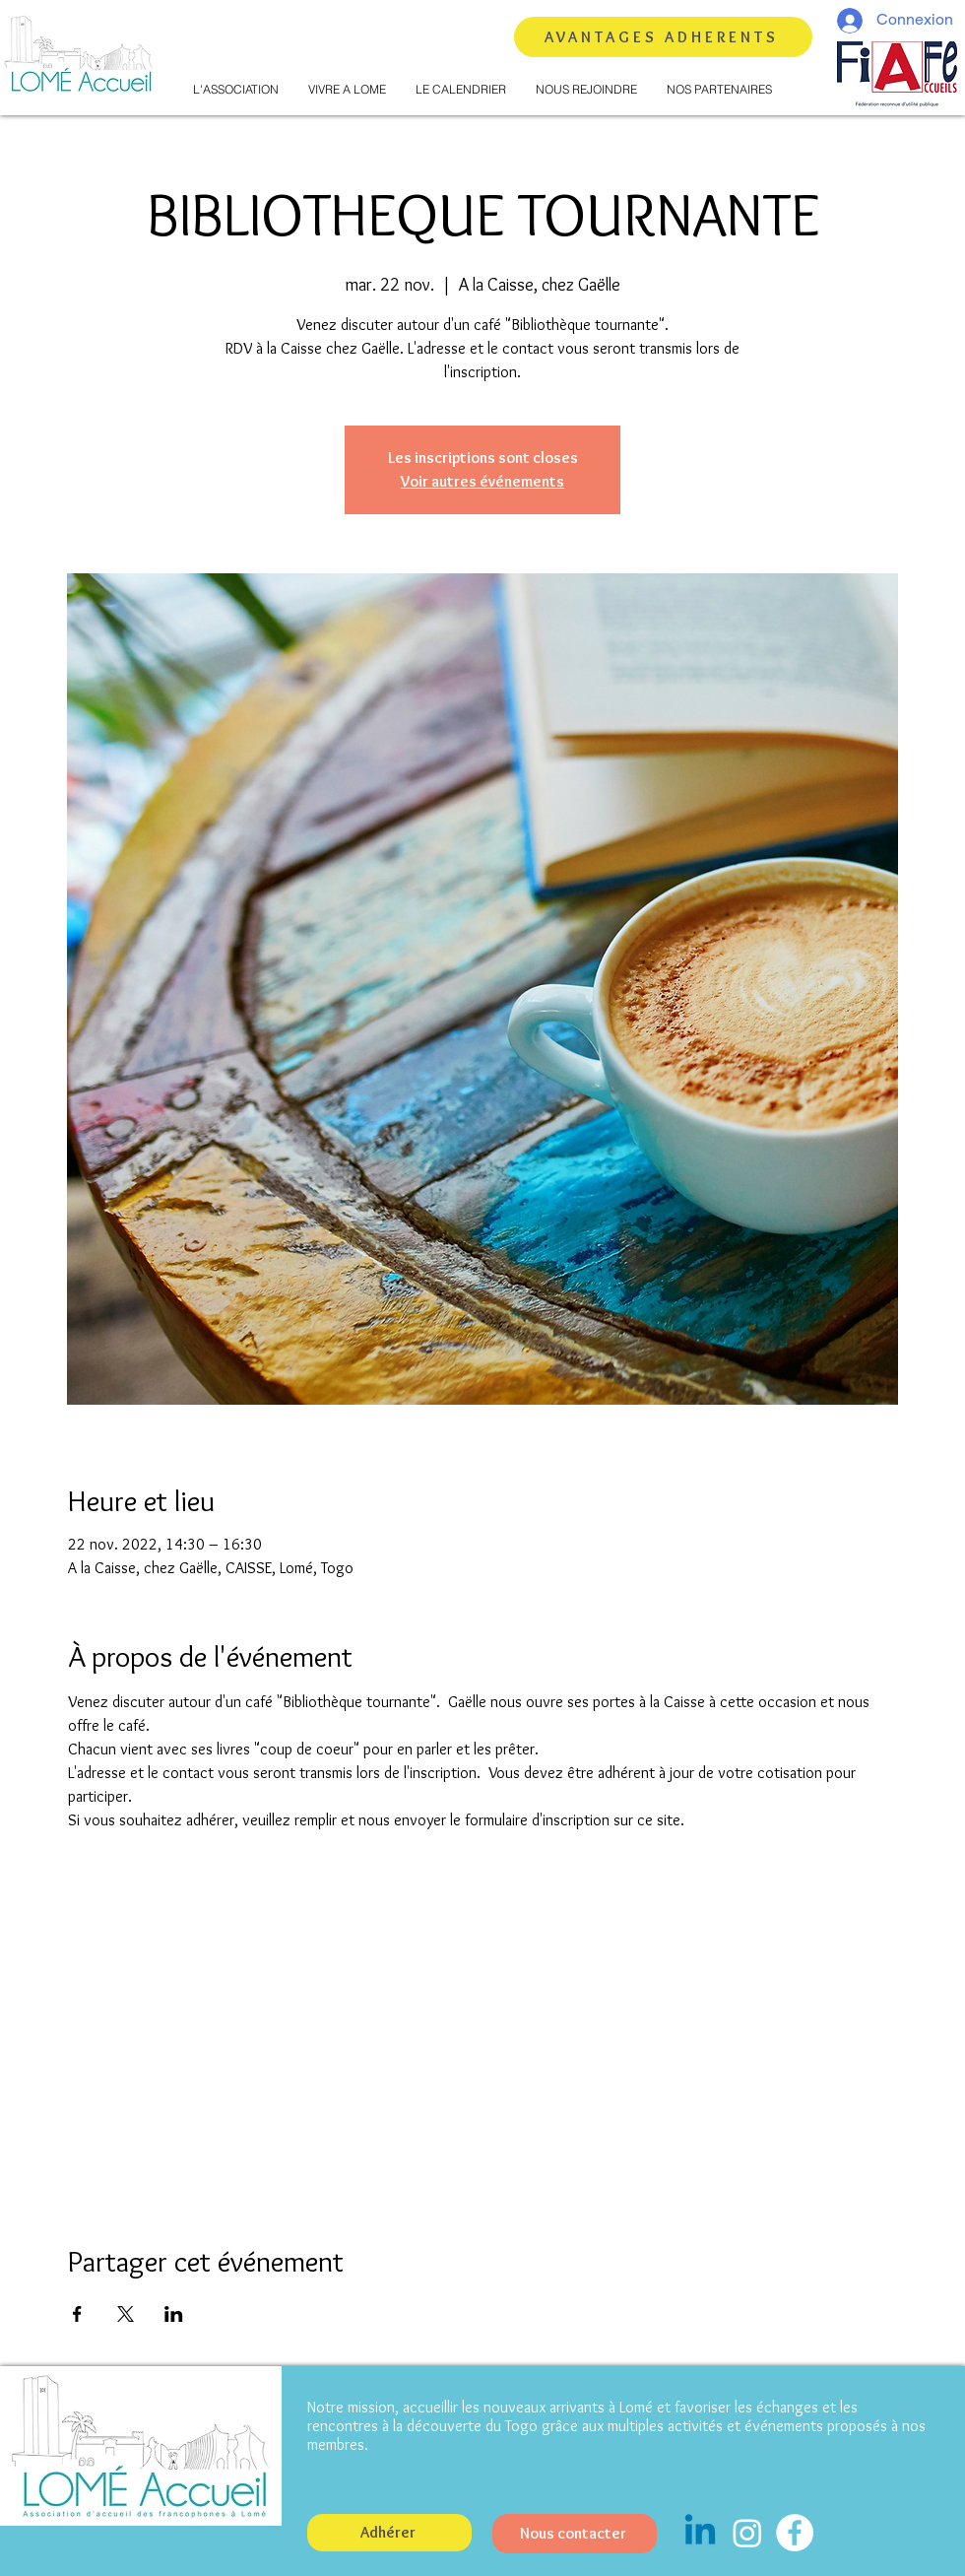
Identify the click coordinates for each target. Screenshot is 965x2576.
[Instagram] (747, 2532)
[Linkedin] (700, 2532)
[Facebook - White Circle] (794, 2532)
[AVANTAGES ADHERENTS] (663, 37)
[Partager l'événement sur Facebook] (77, 2314)
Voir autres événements (482, 481)
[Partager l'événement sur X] (125, 2314)
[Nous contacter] (574, 2533)
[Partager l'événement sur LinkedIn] (173, 2314)
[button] (235, 89)
